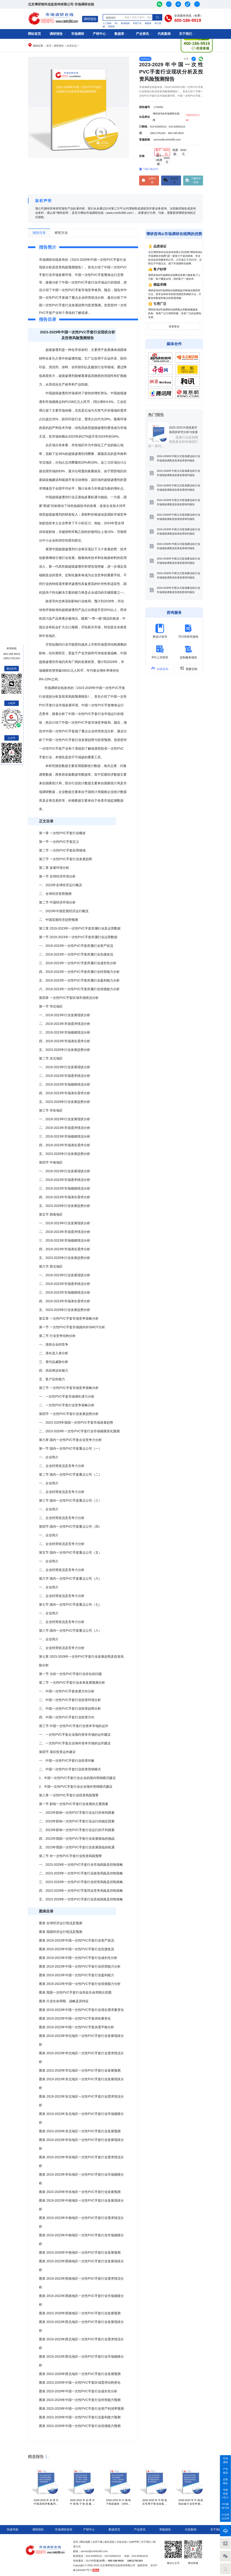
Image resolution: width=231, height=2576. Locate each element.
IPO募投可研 (225, 2506)
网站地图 (85, 2541)
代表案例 (164, 34)
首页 (48, 45)
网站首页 (34, 34)
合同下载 (97, 2541)
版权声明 (43, 201)
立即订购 (148, 180)
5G (116, 23)
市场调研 (77, 34)
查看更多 (174, 326)
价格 (142, 155)
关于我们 (216, 2529)
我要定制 (188, 668)
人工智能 (107, 23)
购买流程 (109, 2541)
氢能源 (148, 23)
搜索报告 (111, 17)
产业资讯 (142, 34)
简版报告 (165, 2529)
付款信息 (122, 2541)
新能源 (111, 26)
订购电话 (143, 130)
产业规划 (225, 2470)
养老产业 (137, 23)
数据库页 (114, 2529)
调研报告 (90, 19)
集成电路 (125, 23)
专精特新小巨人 (225, 2493)
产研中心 (99, 34)
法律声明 (134, 2541)
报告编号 (144, 107)
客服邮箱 (144, 139)
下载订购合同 (148, 169)
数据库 (119, 34)
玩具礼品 (72, 45)
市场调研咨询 (63, 2529)
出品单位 (144, 116)
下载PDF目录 (193, 180)
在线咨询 (170, 180)
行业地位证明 (225, 2516)
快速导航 (12, 2529)
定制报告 (225, 2481)
